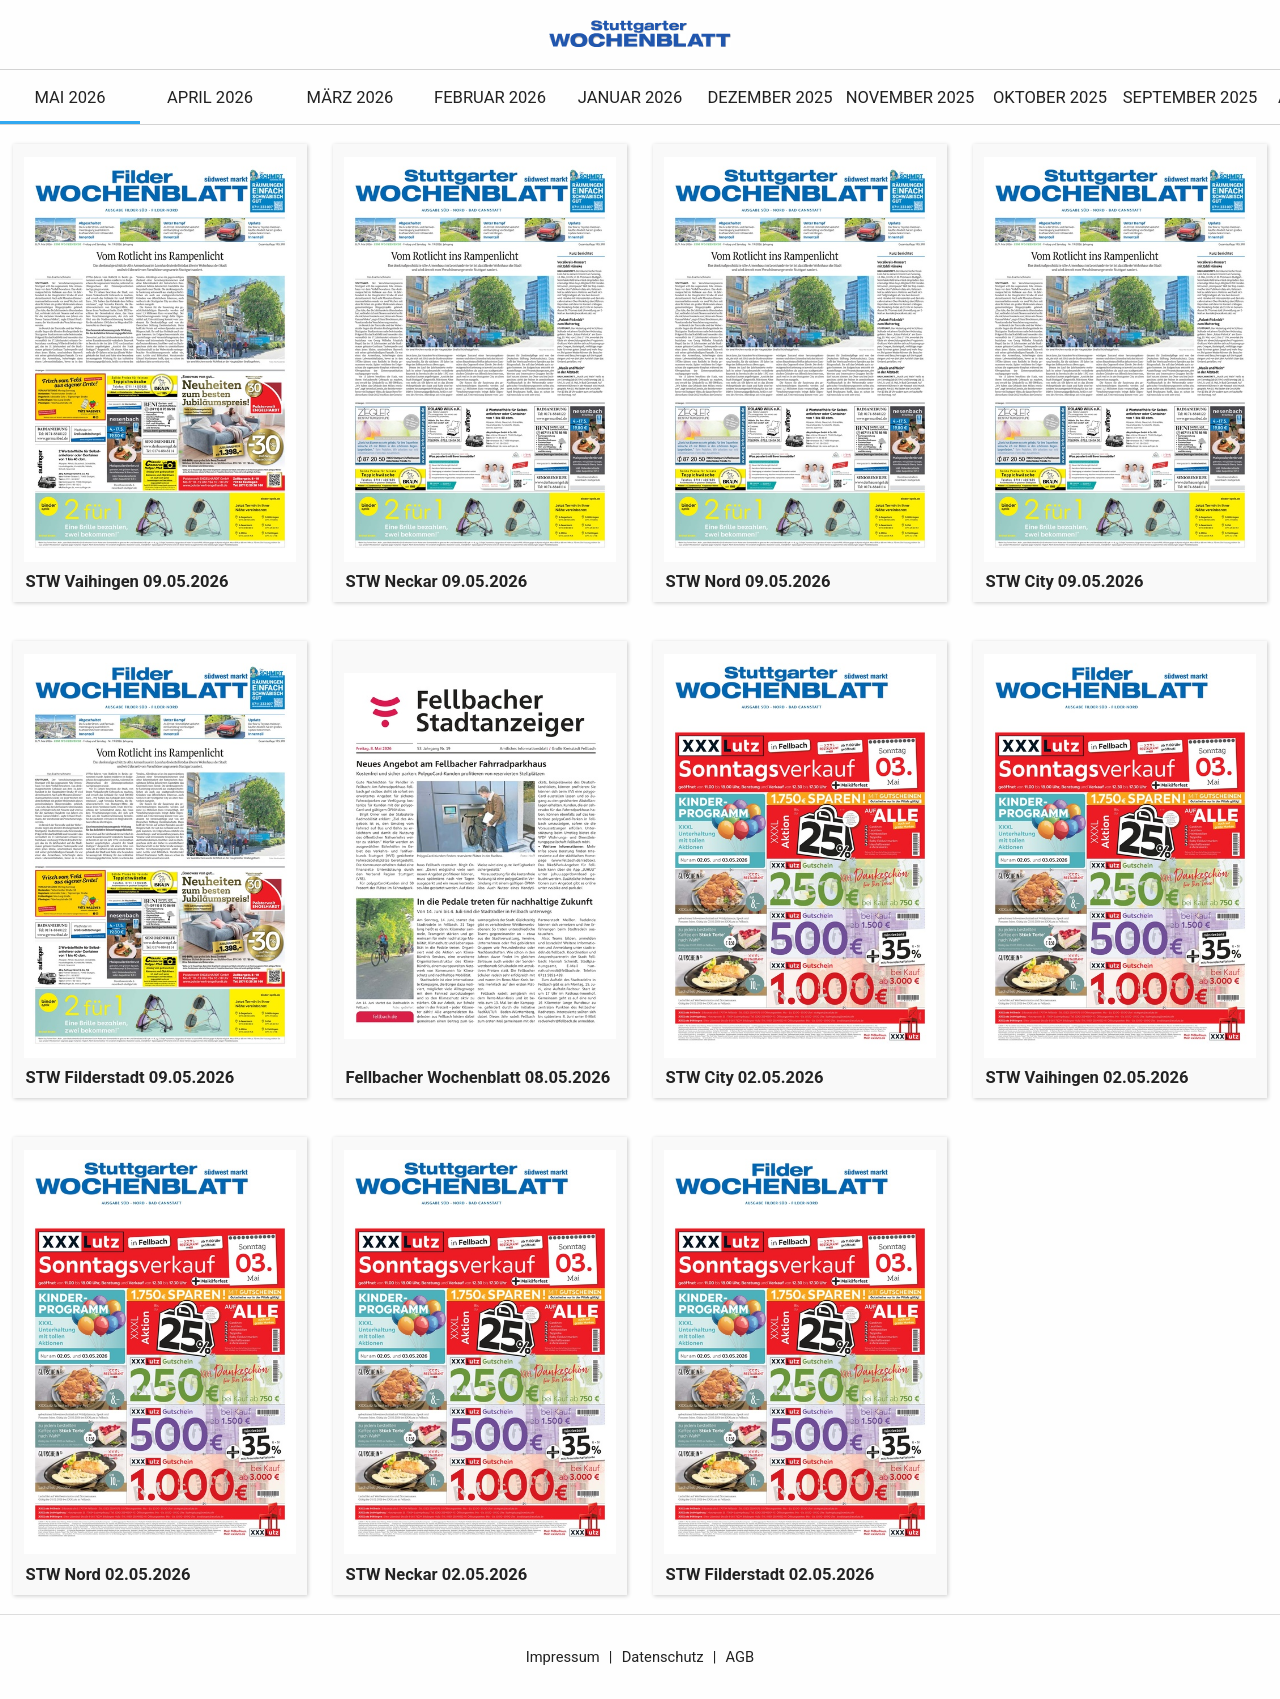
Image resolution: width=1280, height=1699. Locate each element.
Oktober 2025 (1050, 97)
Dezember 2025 (769, 97)
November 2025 (910, 97)
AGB (740, 1657)
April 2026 (210, 97)
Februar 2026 (490, 97)
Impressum (563, 1657)
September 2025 (1190, 97)
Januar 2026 (630, 97)
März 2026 (350, 97)
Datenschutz (663, 1657)
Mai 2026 (69, 97)
